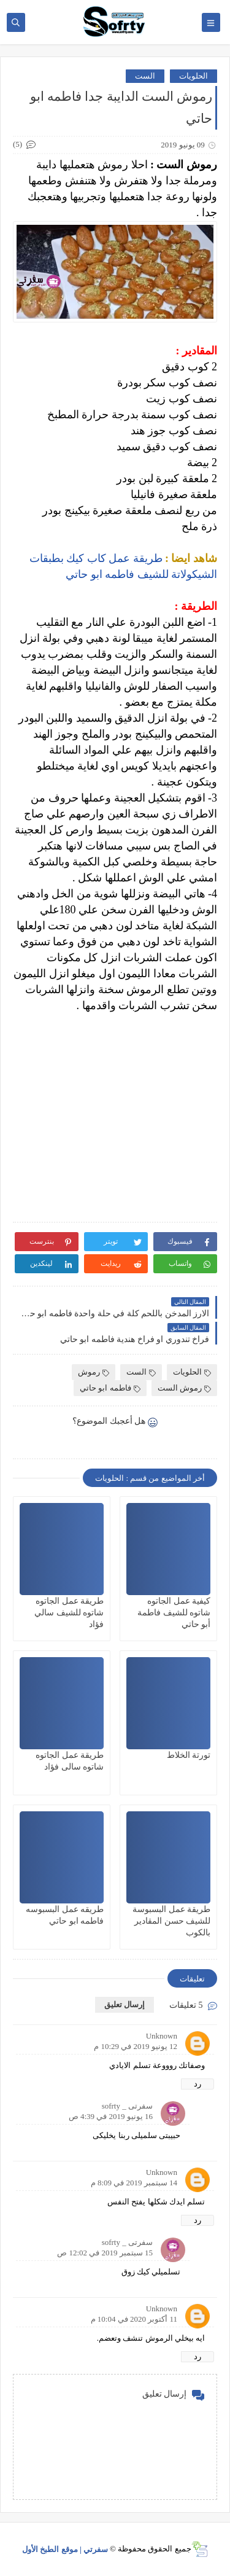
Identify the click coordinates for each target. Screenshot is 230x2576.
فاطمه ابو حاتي (110, 1387)
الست (145, 75)
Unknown (161, 2035)
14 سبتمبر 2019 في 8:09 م (134, 2182)
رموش (93, 1371)
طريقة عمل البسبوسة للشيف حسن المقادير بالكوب (171, 1921)
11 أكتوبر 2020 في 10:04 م (134, 2319)
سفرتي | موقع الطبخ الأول (65, 2548)
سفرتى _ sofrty (127, 2105)
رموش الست (184, 1387)
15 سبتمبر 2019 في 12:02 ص (105, 2252)
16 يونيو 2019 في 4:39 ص (111, 2116)
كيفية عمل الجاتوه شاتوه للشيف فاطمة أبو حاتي (173, 1612)
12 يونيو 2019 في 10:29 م (135, 2046)
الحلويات (193, 75)
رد (197, 2083)
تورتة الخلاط (189, 1755)
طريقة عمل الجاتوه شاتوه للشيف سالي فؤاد (69, 1612)
